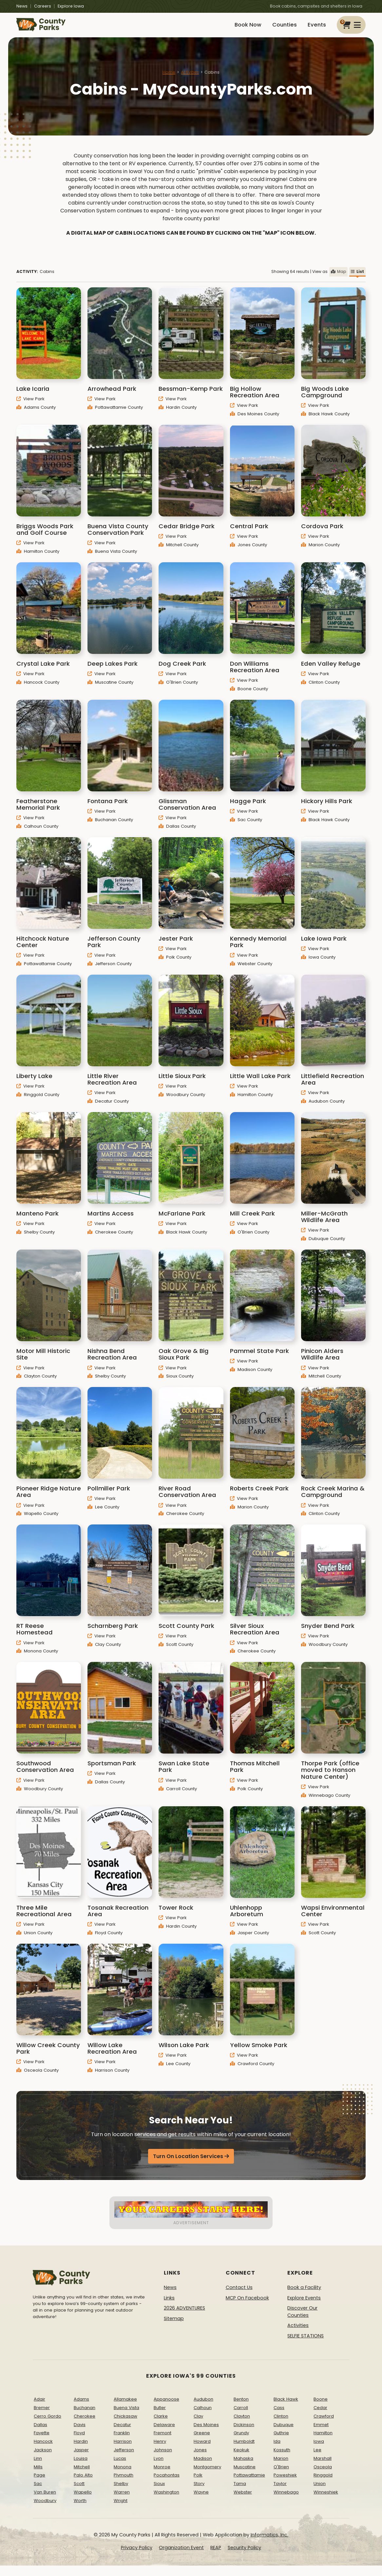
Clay (198, 2423)
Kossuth (282, 2457)
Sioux (159, 2491)
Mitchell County (179, 552)
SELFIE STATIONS (305, 2343)
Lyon (158, 2465)
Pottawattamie (249, 2482)
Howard (202, 2449)
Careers (42, 6)
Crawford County (252, 2071)
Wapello (83, 2499)
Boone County (249, 696)
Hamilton (323, 2440)
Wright (120, 2508)
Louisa (80, 2465)
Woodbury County (182, 1102)
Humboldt (244, 2449)
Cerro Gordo (47, 2423)
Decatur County (108, 1109)
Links (169, 2305)
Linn (38, 2465)
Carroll (241, 2415)
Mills (38, 2474)
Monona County (37, 1658)
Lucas (120, 2465)
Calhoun (203, 2415)
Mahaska (243, 2465)
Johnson (163, 2457)
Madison (203, 2465)
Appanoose (166, 2407)
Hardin (81, 2449)
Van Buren (45, 2499)
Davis (80, 2432)
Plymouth (123, 2482)
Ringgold (323, 2482)
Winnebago (286, 2499)
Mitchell (82, 2474)
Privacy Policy (136, 2555)
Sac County (246, 827)
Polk (198, 2482)
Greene (202, 2440)
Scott (79, 2491)
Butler (160, 2415)
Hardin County (178, 414)
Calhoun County (37, 834)
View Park (30, 406)
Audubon (203, 2407)
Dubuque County (323, 1246)
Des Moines (206, 2432)
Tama (240, 2491)
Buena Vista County (112, 559)
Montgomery (207, 2474)
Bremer (42, 2415)
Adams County (36, 414)
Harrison (123, 2449)
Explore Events (304, 2305)
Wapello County (37, 1521)
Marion (281, 2465)
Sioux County (176, 1383)
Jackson (43, 2457)
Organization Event (181, 2555)
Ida (277, 2449)
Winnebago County (325, 1802)
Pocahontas (167, 2482)
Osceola (323, 2474)
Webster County (251, 971)
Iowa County (318, 965)
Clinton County (320, 689)
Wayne (201, 2499)
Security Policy (244, 2555)
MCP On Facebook (247, 2305)
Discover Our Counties (302, 2319)
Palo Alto (83, 2482)
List (357, 278)
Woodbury (45, 2508)
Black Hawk (286, 2407)
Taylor (280, 2491)
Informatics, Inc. (269, 2542)
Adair (39, 2407)
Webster (243, 2499)
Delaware (164, 2432)
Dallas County (177, 834)
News (22, 6)
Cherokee (84, 2423)
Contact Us (239, 2295)
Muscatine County (110, 689)
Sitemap (174, 2325)
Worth (80, 2508)
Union (320, 2491)
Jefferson (124, 2457)
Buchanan (84, 2415)
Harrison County (108, 2077)
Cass (279, 2415)
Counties (276, 29)
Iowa (319, 2449)
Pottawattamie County (115, 414)
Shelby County (35, 1239)
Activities (190, 79)
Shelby (121, 2491)
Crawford (324, 2423)
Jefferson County (109, 971)
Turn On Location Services (188, 2164)
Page (39, 2482)
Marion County (320, 552)
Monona (122, 2474)
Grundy (241, 2440)
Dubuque (284, 2432)
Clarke (161, 2423)
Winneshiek (326, 2499)
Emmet (321, 2432)
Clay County (104, 1652)
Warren (122, 2499)
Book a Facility (304, 2295)
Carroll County (178, 1796)
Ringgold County (37, 1102)
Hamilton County (37, 559)
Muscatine (245, 2474)
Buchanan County (110, 827)
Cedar (320, 2415)
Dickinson (244, 2432)
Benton (241, 2407)
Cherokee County (110, 1239)
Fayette (41, 2440)
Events (314, 29)
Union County (34, 1940)
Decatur (122, 2432)
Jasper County (249, 1940)
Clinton (281, 2423)
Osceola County (37, 2077)
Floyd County (105, 1940)
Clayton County (36, 1383)
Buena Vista (126, 2415)
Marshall (323, 2465)
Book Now (233, 29)
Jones (200, 2457)
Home (168, 79)
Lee (317, 2457)
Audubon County (323, 1109)
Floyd (79, 2440)
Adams (81, 2407)
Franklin (122, 2440)
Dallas (40, 2432)
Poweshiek (285, 2482)
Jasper (81, 2457)
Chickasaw (125, 2423)
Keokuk (241, 2457)
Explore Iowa (71, 6)
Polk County (175, 965)
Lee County (103, 1514)
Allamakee (125, 2407)
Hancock (43, 2449)
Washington (166, 2499)
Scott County (176, 1652)
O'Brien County (178, 689)
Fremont (162, 2440)
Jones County (248, 552)
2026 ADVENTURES (184, 2315)
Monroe (162, 2474)
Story (199, 2491)
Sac (38, 2491)
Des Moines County (254, 421)
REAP (215, 2555)
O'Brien (281, 2474)
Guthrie (281, 2440)
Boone (321, 2407)
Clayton (242, 2423)
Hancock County (37, 689)
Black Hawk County (325, 421)
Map (338, 278)
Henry (160, 2449)
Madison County (251, 1377)
